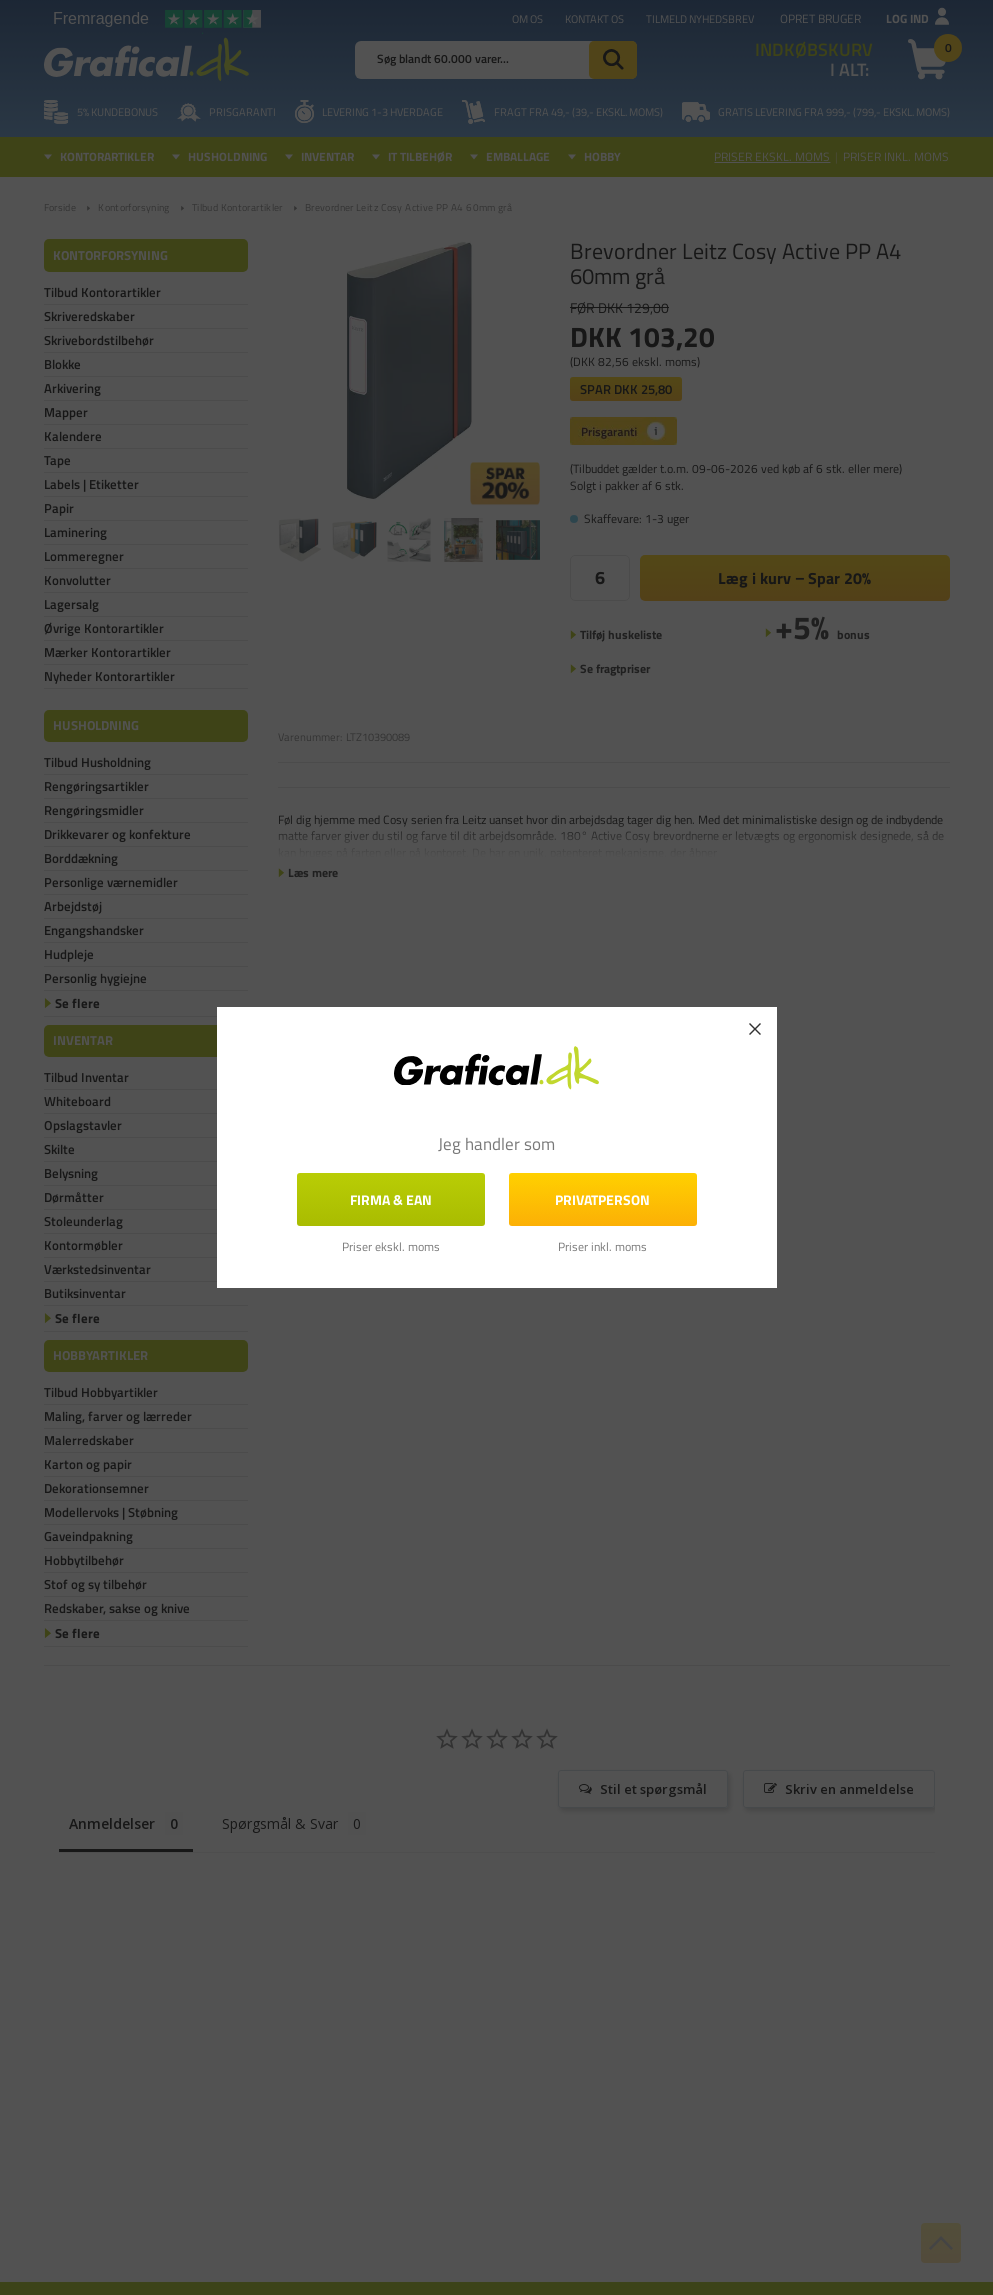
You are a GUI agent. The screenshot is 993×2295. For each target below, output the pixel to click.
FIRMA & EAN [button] (391, 1199)
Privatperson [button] (602, 1199)
